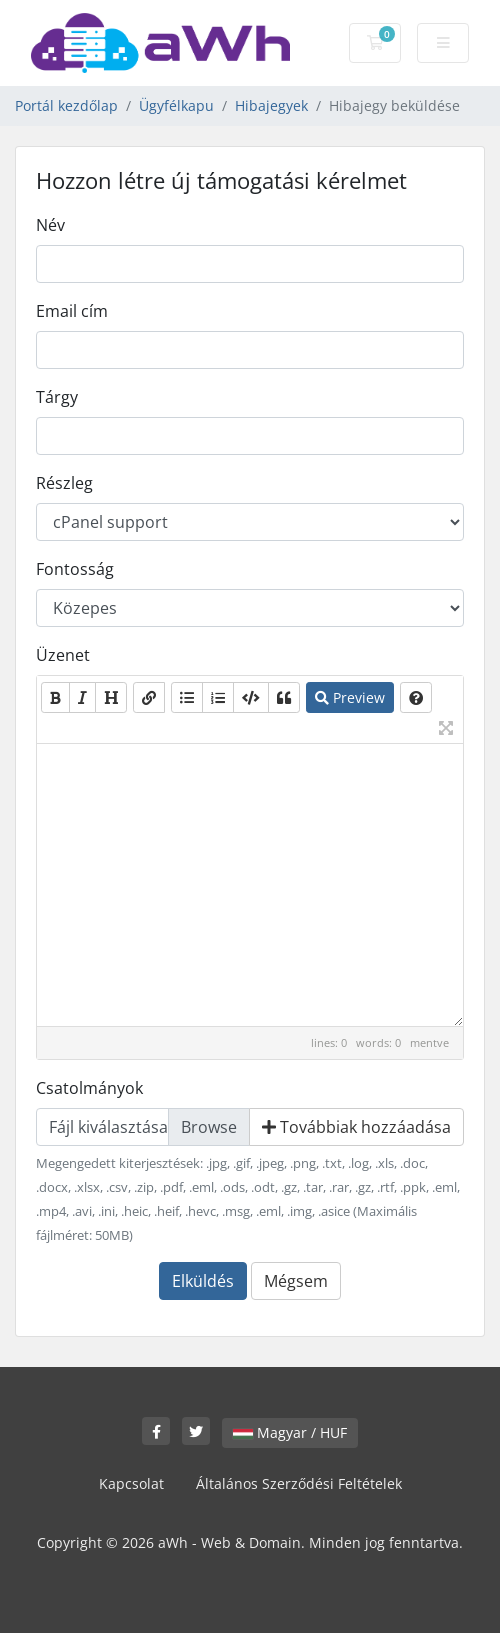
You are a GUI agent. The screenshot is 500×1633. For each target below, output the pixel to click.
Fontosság (75, 569)
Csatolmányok (89, 1088)
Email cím (72, 311)
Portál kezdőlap (66, 105)
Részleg (64, 483)
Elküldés (203, 1281)
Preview (350, 697)
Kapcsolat (131, 1483)
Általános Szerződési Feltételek (299, 1483)
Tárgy (57, 397)
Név (50, 225)
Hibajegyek (271, 105)
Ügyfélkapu (176, 105)
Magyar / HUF (290, 1432)
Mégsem (296, 1281)
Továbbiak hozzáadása (356, 1127)
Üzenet (63, 655)
